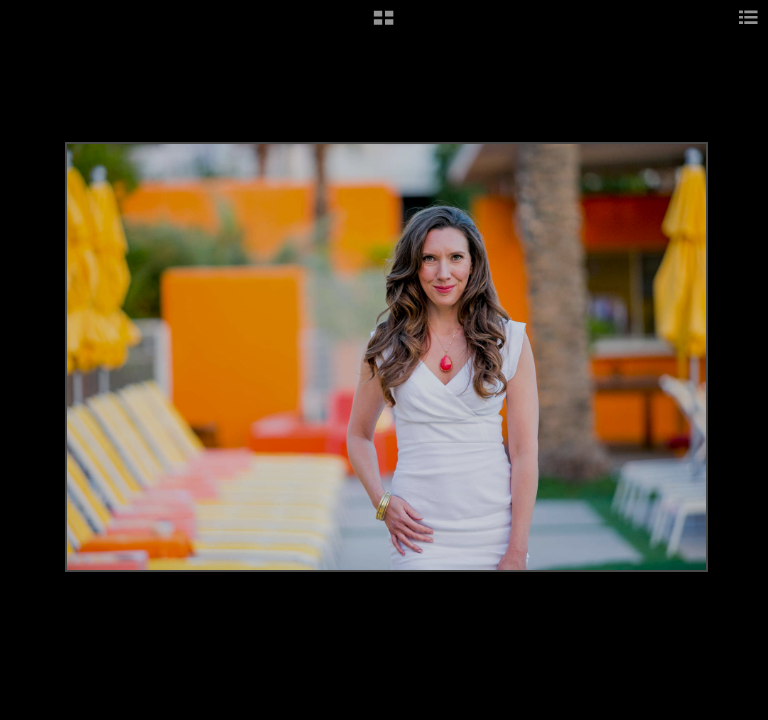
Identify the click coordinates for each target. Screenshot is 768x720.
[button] (383, 25)
